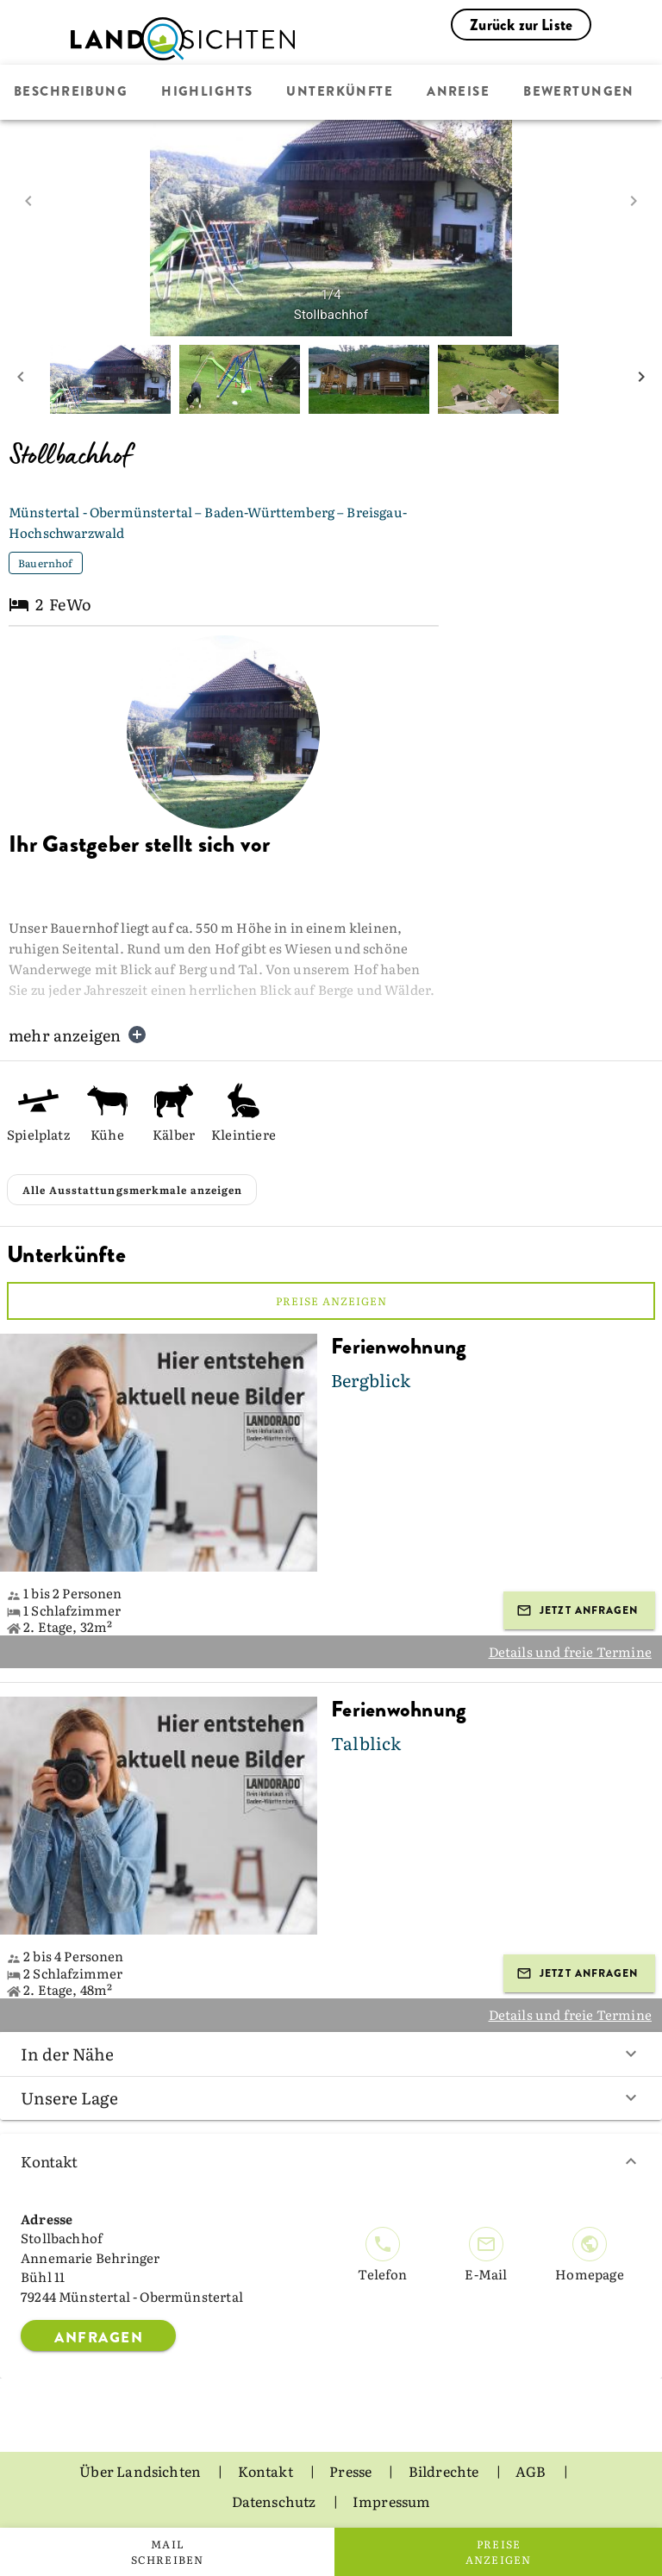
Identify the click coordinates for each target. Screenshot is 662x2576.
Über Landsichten (141, 2470)
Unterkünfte (339, 92)
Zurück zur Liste (521, 25)
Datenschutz (275, 2501)
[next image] (633, 200)
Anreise (458, 92)
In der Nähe (331, 2053)
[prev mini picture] (20, 379)
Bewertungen (578, 92)
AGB (532, 2470)
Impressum (392, 2501)
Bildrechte (445, 2470)
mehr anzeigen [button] (78, 1035)
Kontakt (331, 2161)
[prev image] (28, 200)
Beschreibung (71, 92)
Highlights (207, 92)
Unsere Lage (331, 2097)
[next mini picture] (641, 379)
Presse (351, 2470)
